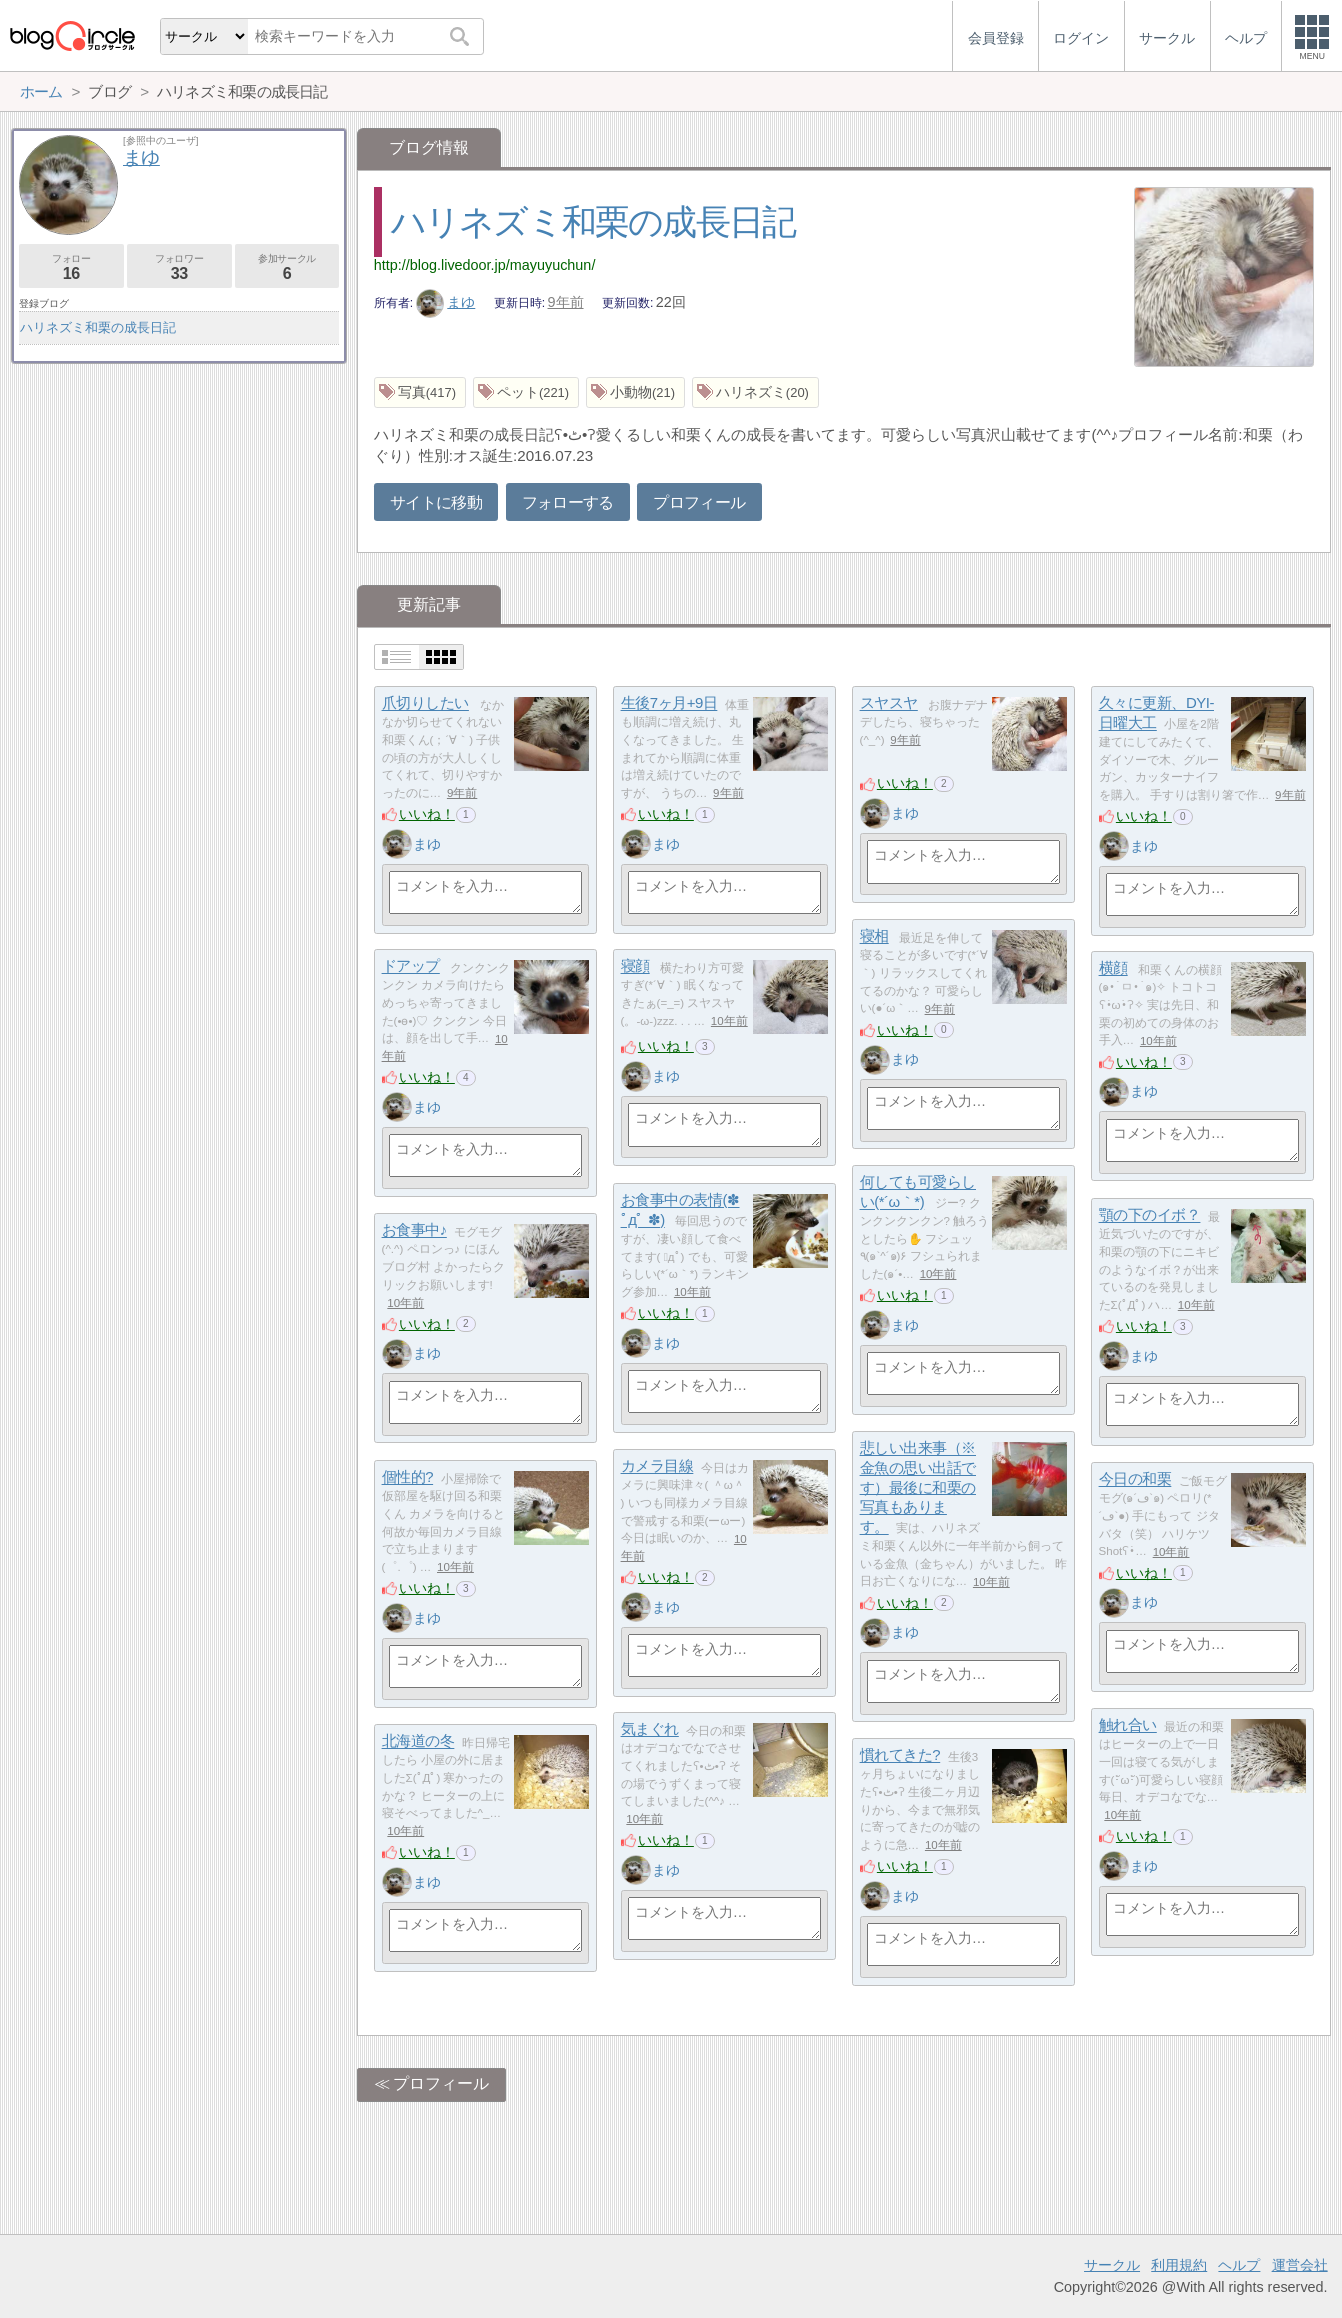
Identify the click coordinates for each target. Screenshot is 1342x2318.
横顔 (1113, 968)
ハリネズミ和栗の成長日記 (593, 221)
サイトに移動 (436, 502)
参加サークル (287, 267)
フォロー (71, 267)
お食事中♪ (414, 1230)
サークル (1112, 2265)
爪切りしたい (425, 703)
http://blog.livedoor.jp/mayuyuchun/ (485, 265)
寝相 (874, 936)
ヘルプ (1239, 2265)
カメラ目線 (657, 1466)
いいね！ (427, 814)
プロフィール (699, 502)
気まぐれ (650, 1729)
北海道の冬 (418, 1741)
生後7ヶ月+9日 (669, 703)
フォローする (568, 502)
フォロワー (179, 267)
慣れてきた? (900, 1755)
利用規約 (1179, 2265)
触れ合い (1128, 1725)
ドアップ (411, 966)
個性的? (408, 1477)
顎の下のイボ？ (1150, 1215)
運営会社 (1300, 2265)
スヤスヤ (889, 703)
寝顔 (635, 966)
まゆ (446, 302)
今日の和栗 (1135, 1479)
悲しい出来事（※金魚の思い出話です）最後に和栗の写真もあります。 (918, 1488)
